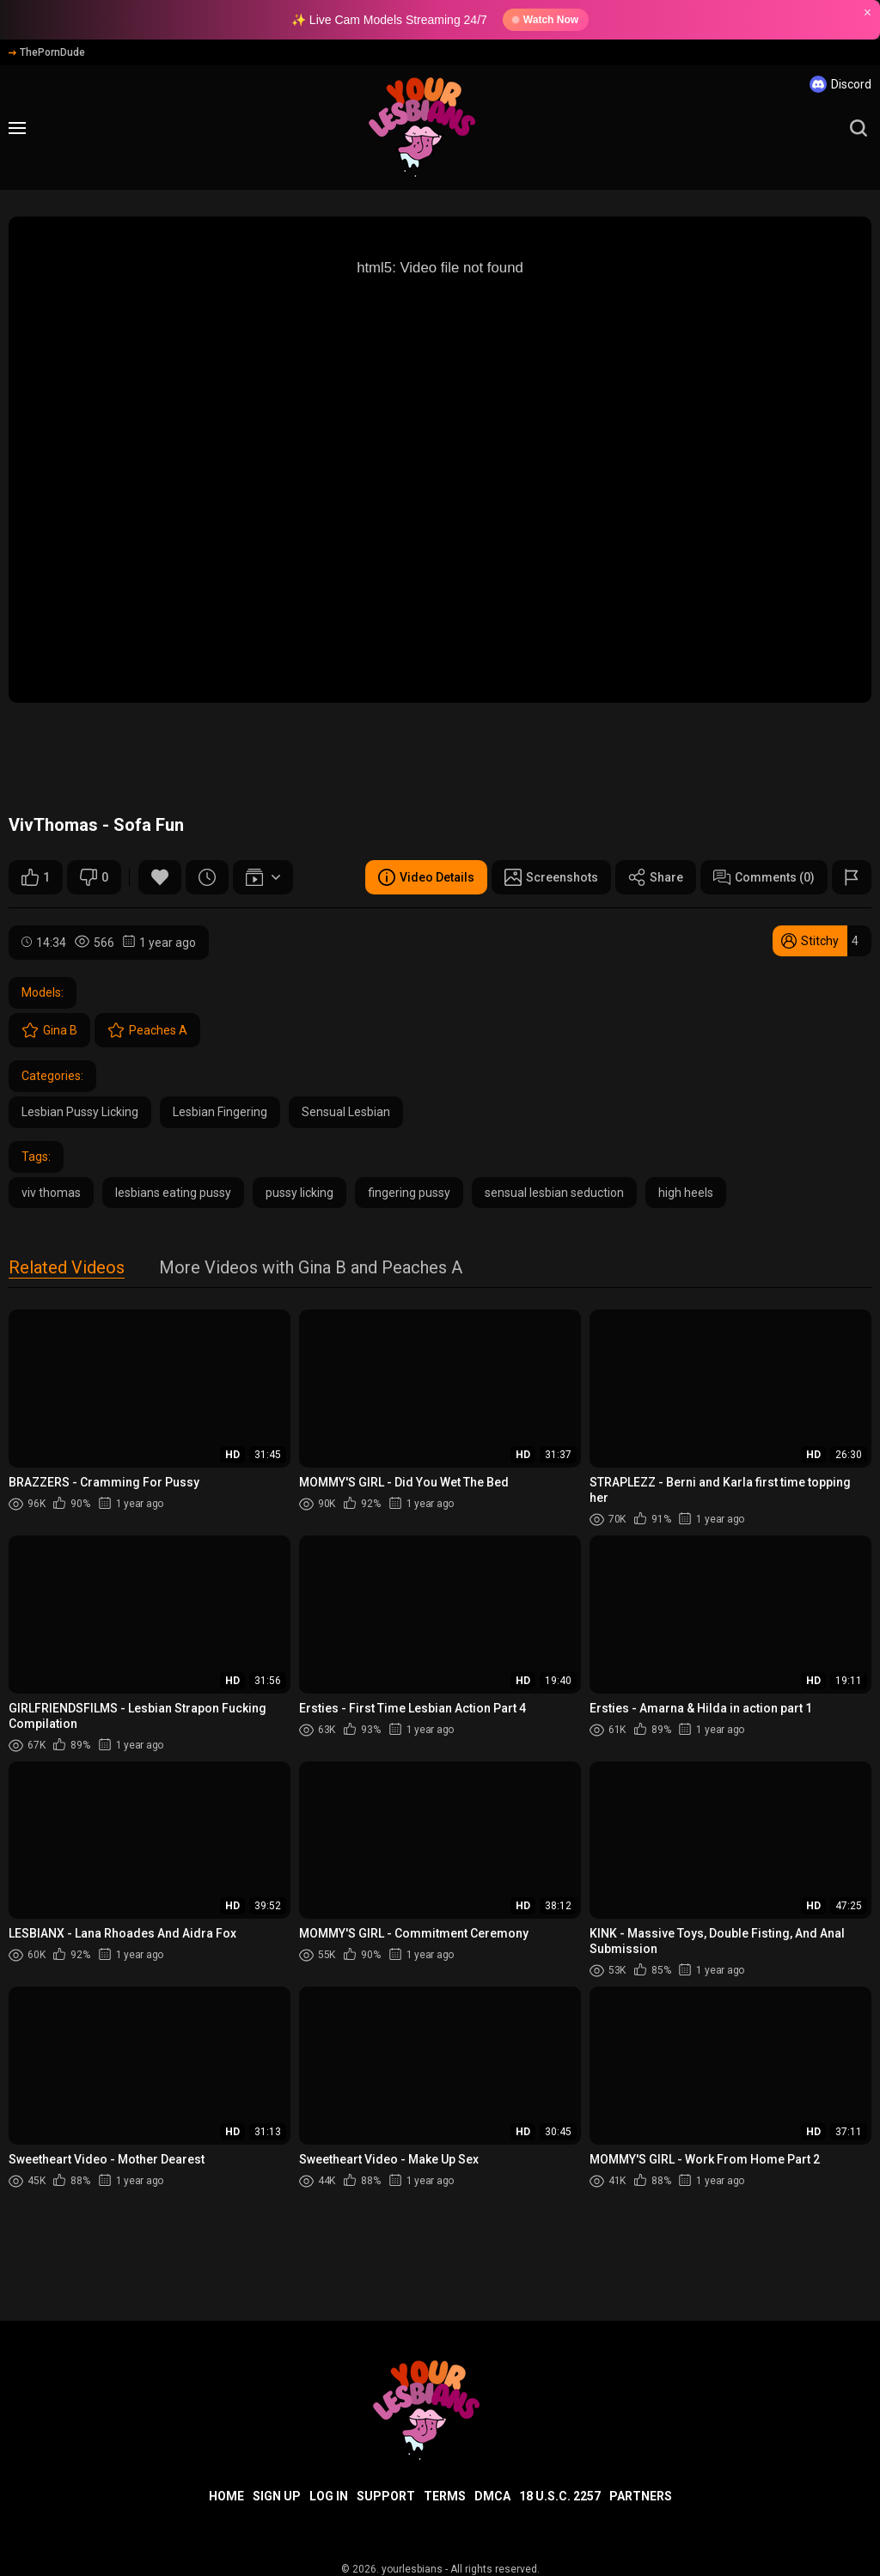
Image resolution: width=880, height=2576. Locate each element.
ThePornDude (47, 52)
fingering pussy (409, 1192)
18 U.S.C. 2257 (560, 2496)
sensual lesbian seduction (554, 1192)
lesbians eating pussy (173, 1192)
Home (226, 2496)
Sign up (277, 2496)
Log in (328, 2496)
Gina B (49, 1030)
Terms (445, 2496)
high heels (685, 1192)
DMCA (492, 2496)
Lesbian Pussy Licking (79, 1112)
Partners (640, 2496)
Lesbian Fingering (220, 1112)
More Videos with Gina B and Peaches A (310, 1269)
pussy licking (299, 1192)
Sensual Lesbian (346, 1112)
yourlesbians (412, 2569)
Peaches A (147, 1030)
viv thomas (51, 1192)
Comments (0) (764, 877)
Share (655, 877)
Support (386, 2496)
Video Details (426, 877)
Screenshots (551, 877)
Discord (840, 84)
